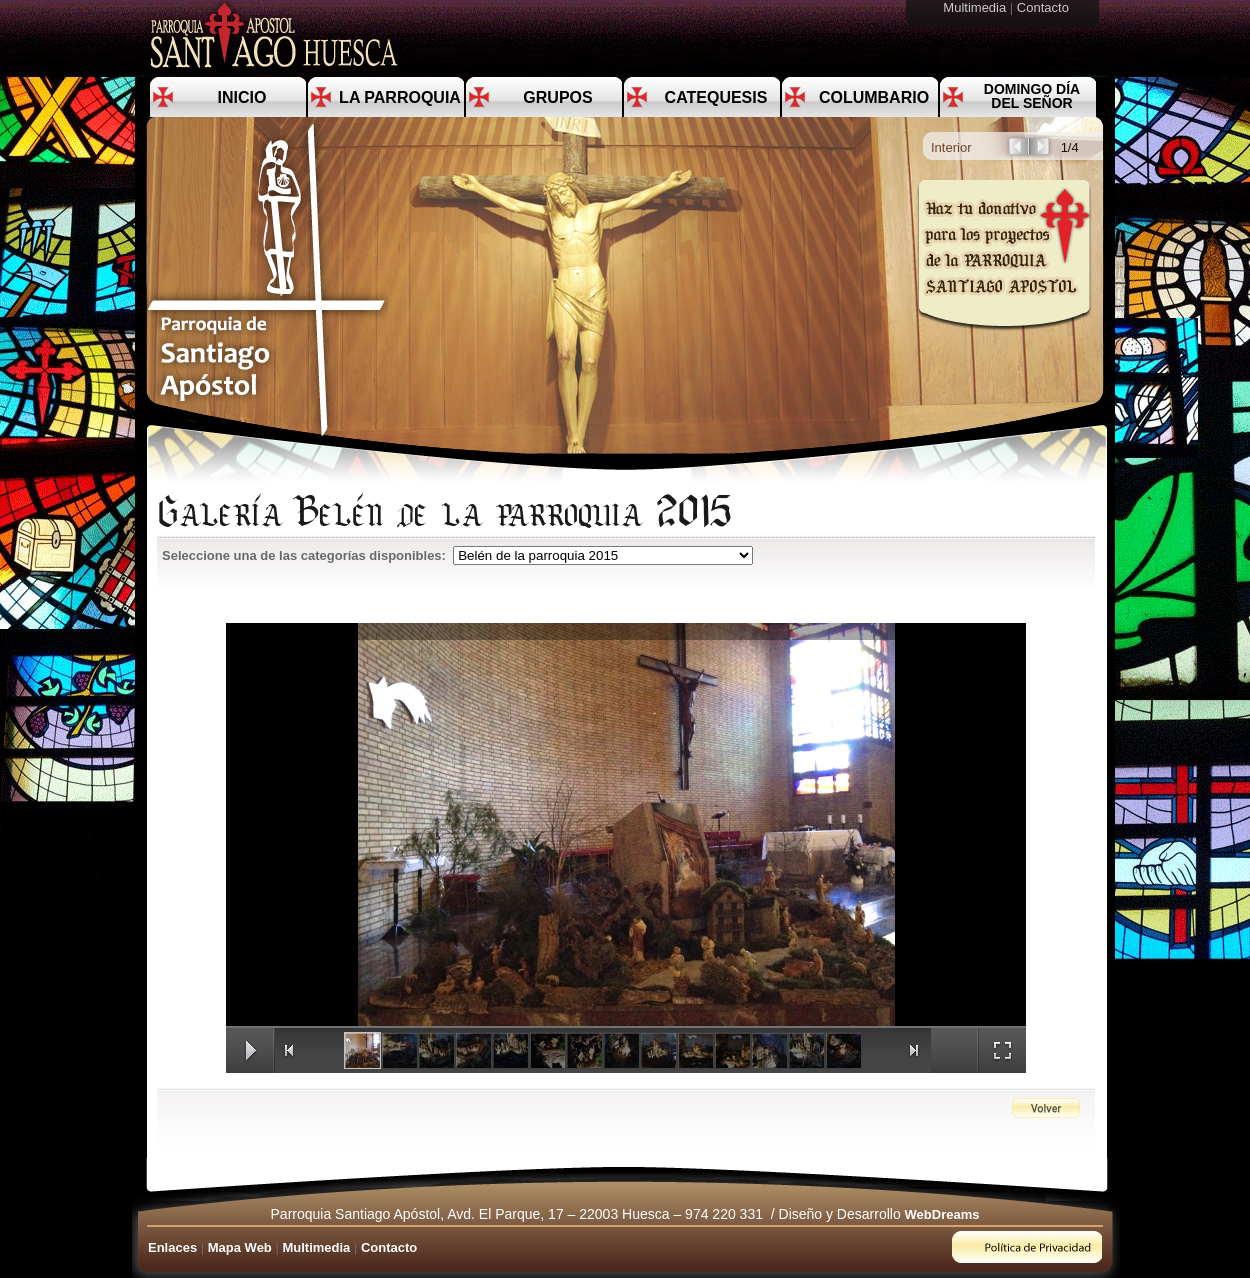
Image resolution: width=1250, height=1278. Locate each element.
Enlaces (172, 1247)
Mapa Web (240, 1247)
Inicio (242, 97)
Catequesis (716, 97)
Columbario (874, 97)
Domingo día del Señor (1032, 96)
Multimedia (976, 7)
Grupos (557, 97)
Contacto (1045, 7)
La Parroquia (400, 97)
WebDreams (942, 1214)
